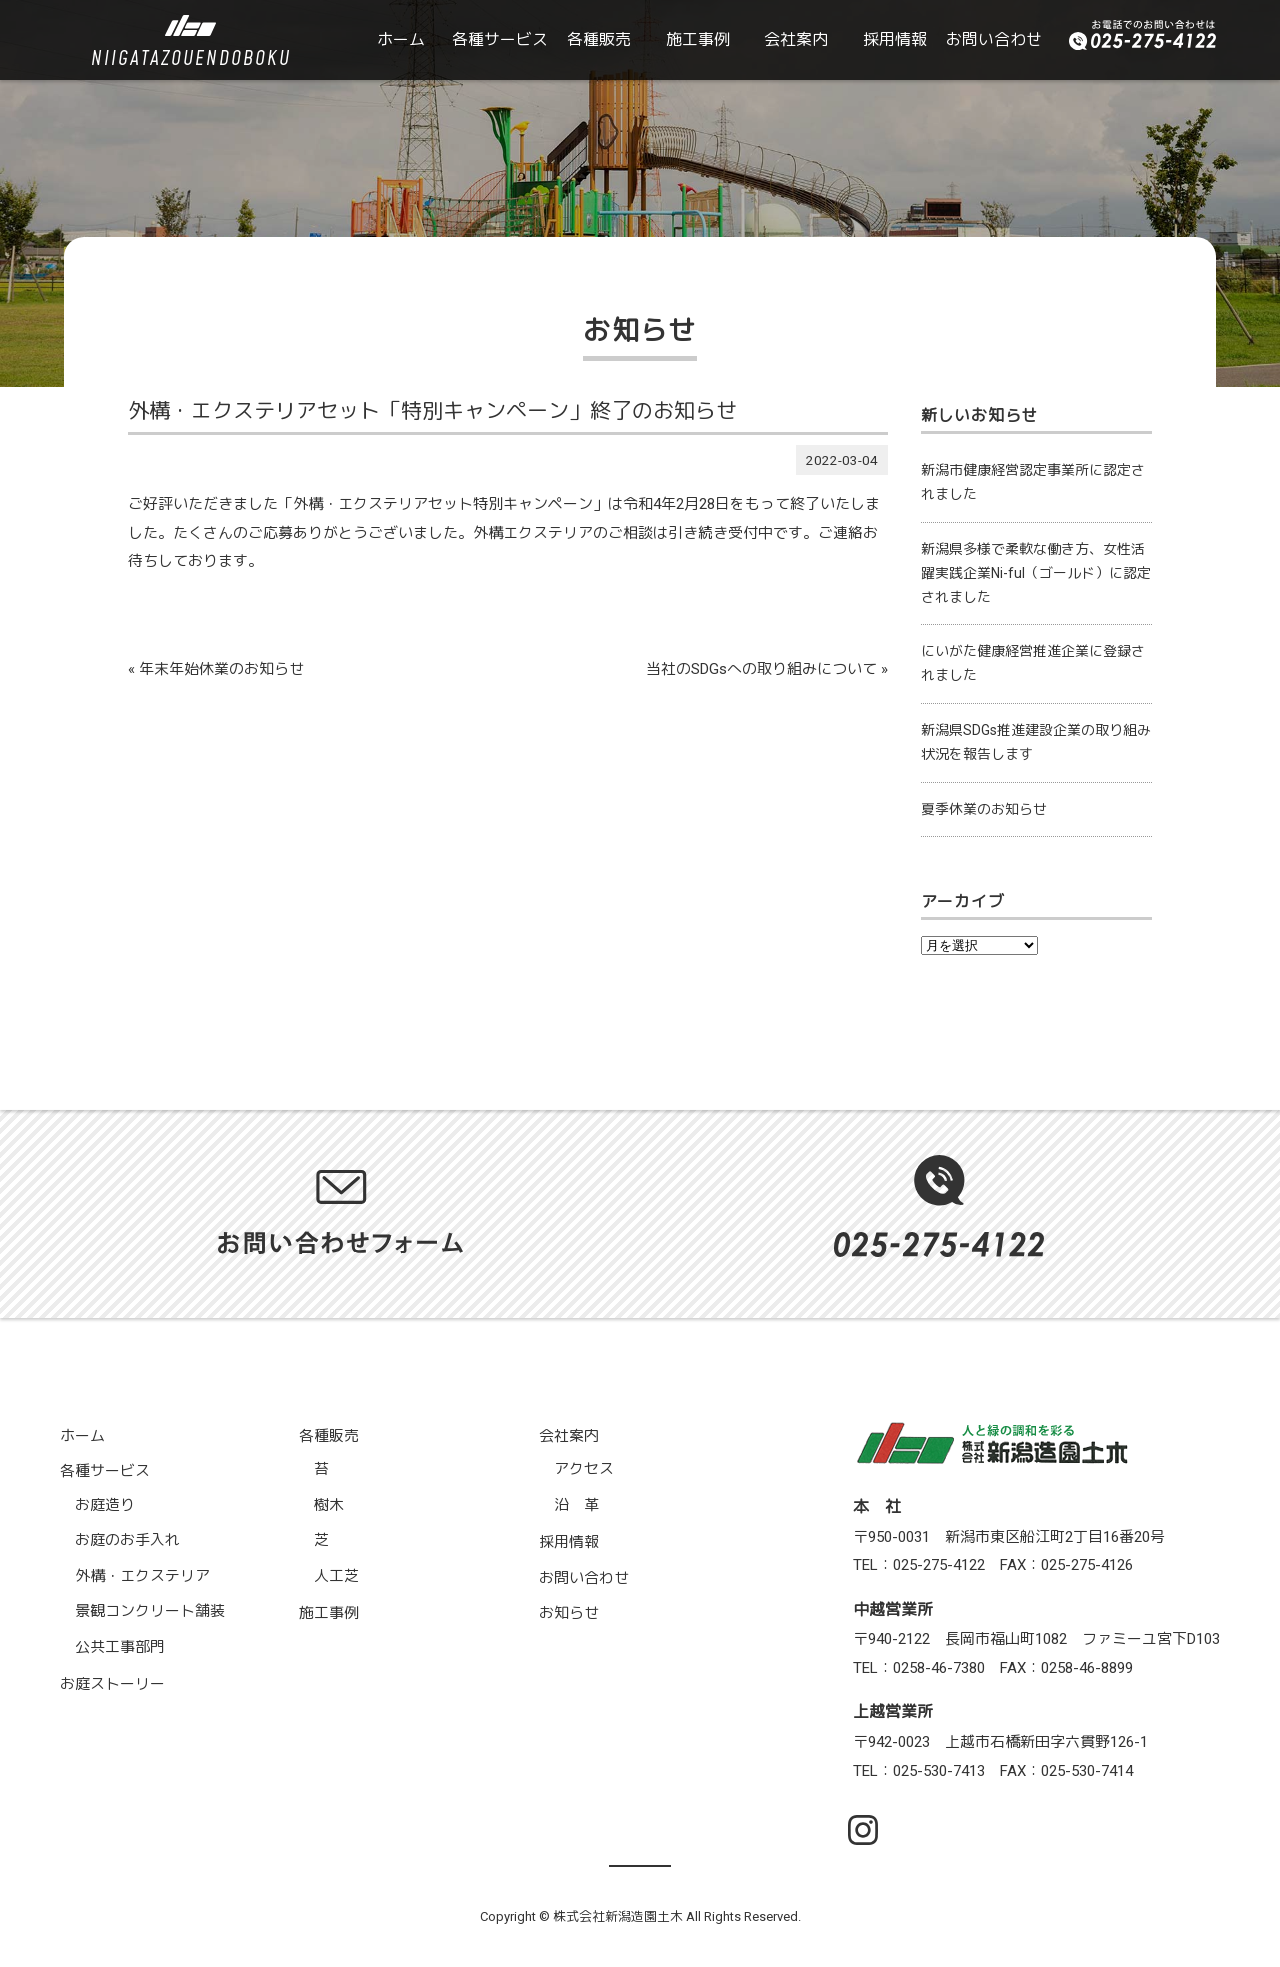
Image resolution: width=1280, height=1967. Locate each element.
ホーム (401, 39)
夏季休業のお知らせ (984, 809)
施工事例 (698, 39)
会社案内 (796, 39)
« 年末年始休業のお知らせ (216, 669)
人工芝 (336, 1576)
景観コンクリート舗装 (150, 1611)
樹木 (329, 1505)
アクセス (584, 1469)
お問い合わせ (994, 39)
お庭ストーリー (112, 1684)
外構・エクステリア (142, 1576)
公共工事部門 (120, 1647)
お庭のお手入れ (127, 1540)
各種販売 (599, 39)
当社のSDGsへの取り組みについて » (767, 669)
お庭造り (105, 1505)
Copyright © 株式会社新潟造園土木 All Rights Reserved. (640, 1916)
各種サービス (500, 39)
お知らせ (569, 1613)
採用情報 (895, 39)
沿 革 (576, 1505)
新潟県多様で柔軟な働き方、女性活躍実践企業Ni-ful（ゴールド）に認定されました (1036, 573)
